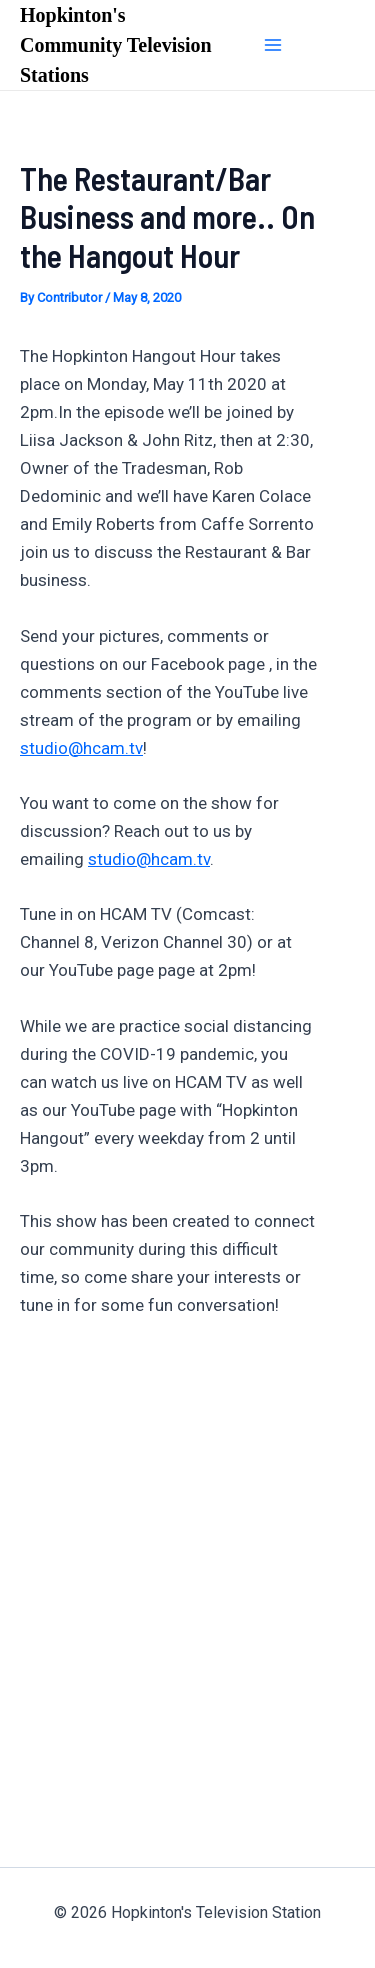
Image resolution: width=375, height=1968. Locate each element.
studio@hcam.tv (81, 748)
